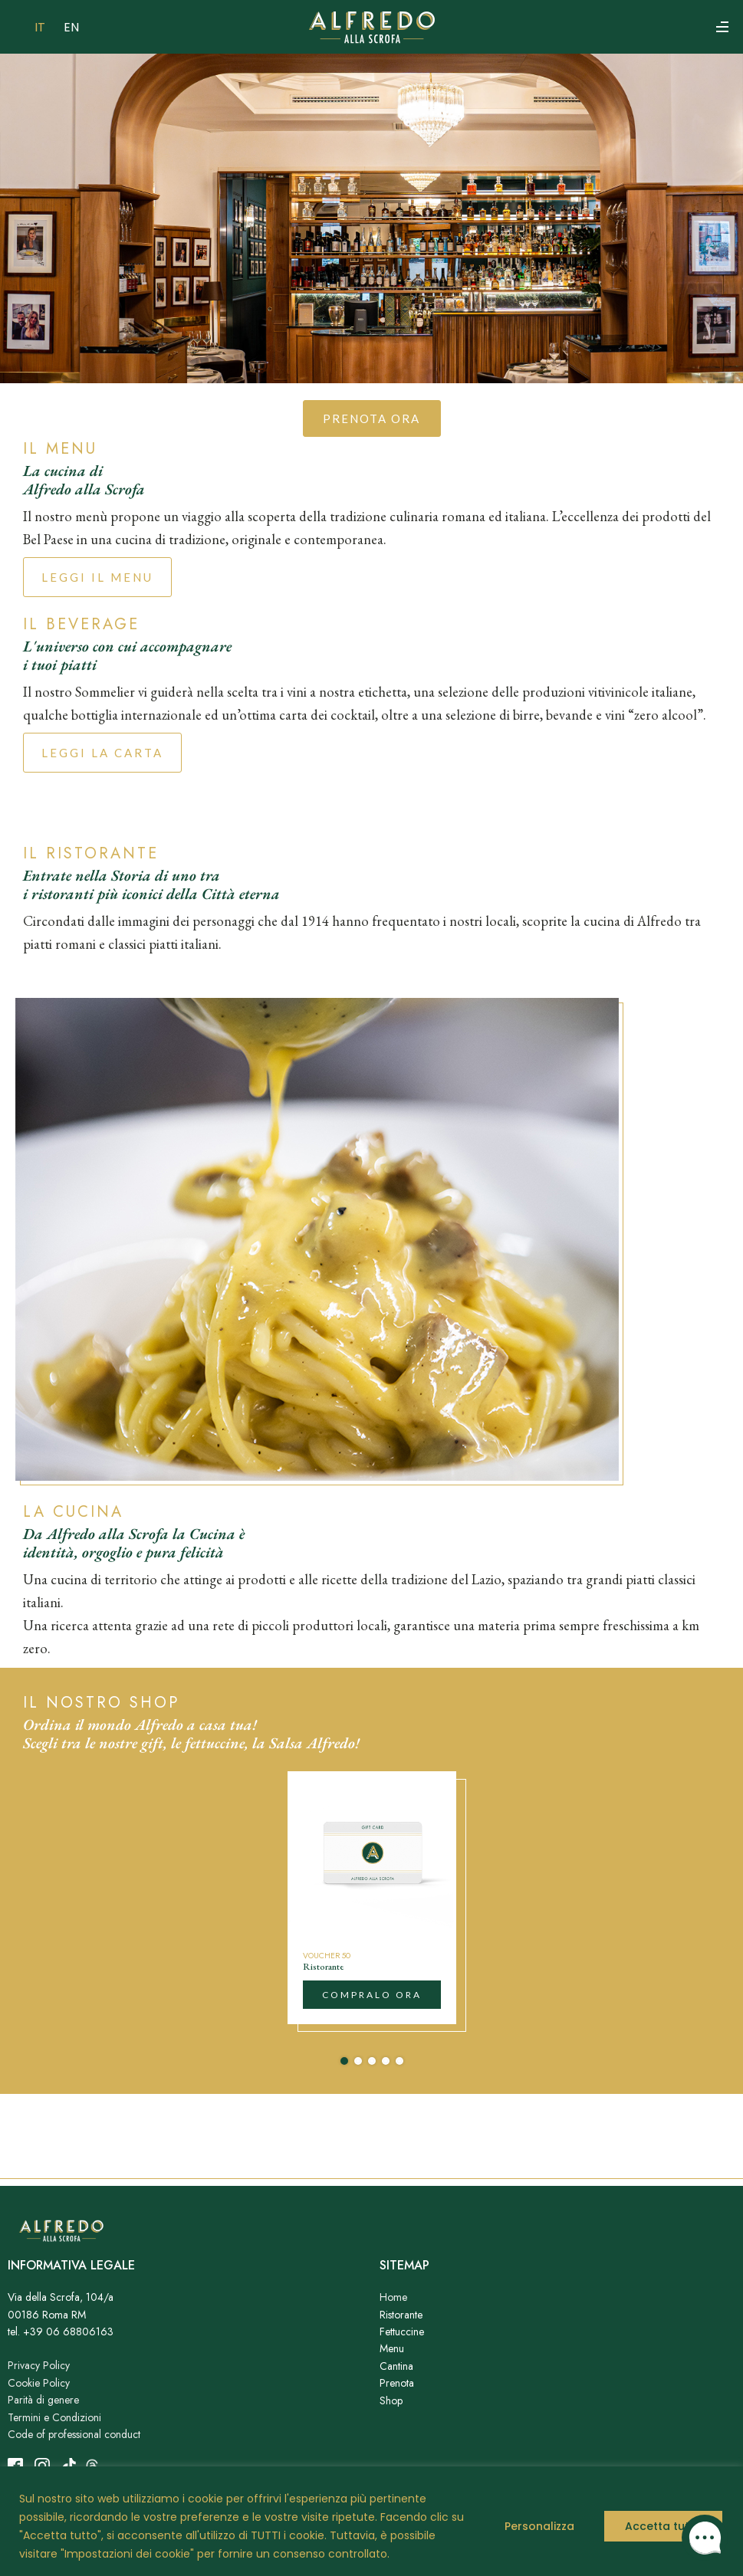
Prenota (397, 2383)
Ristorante (401, 2314)
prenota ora (371, 418)
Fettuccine (402, 2331)
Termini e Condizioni (54, 2417)
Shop (391, 2400)
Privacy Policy (39, 2365)
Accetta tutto (663, 2526)
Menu (392, 2348)
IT (40, 27)
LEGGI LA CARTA (102, 753)
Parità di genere (43, 2399)
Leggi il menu (97, 577)
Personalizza (539, 2526)
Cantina (396, 2366)
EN (71, 27)
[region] (371, 2521)
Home (393, 2297)
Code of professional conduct (74, 2434)
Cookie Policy (39, 2383)
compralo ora (372, 1994)
